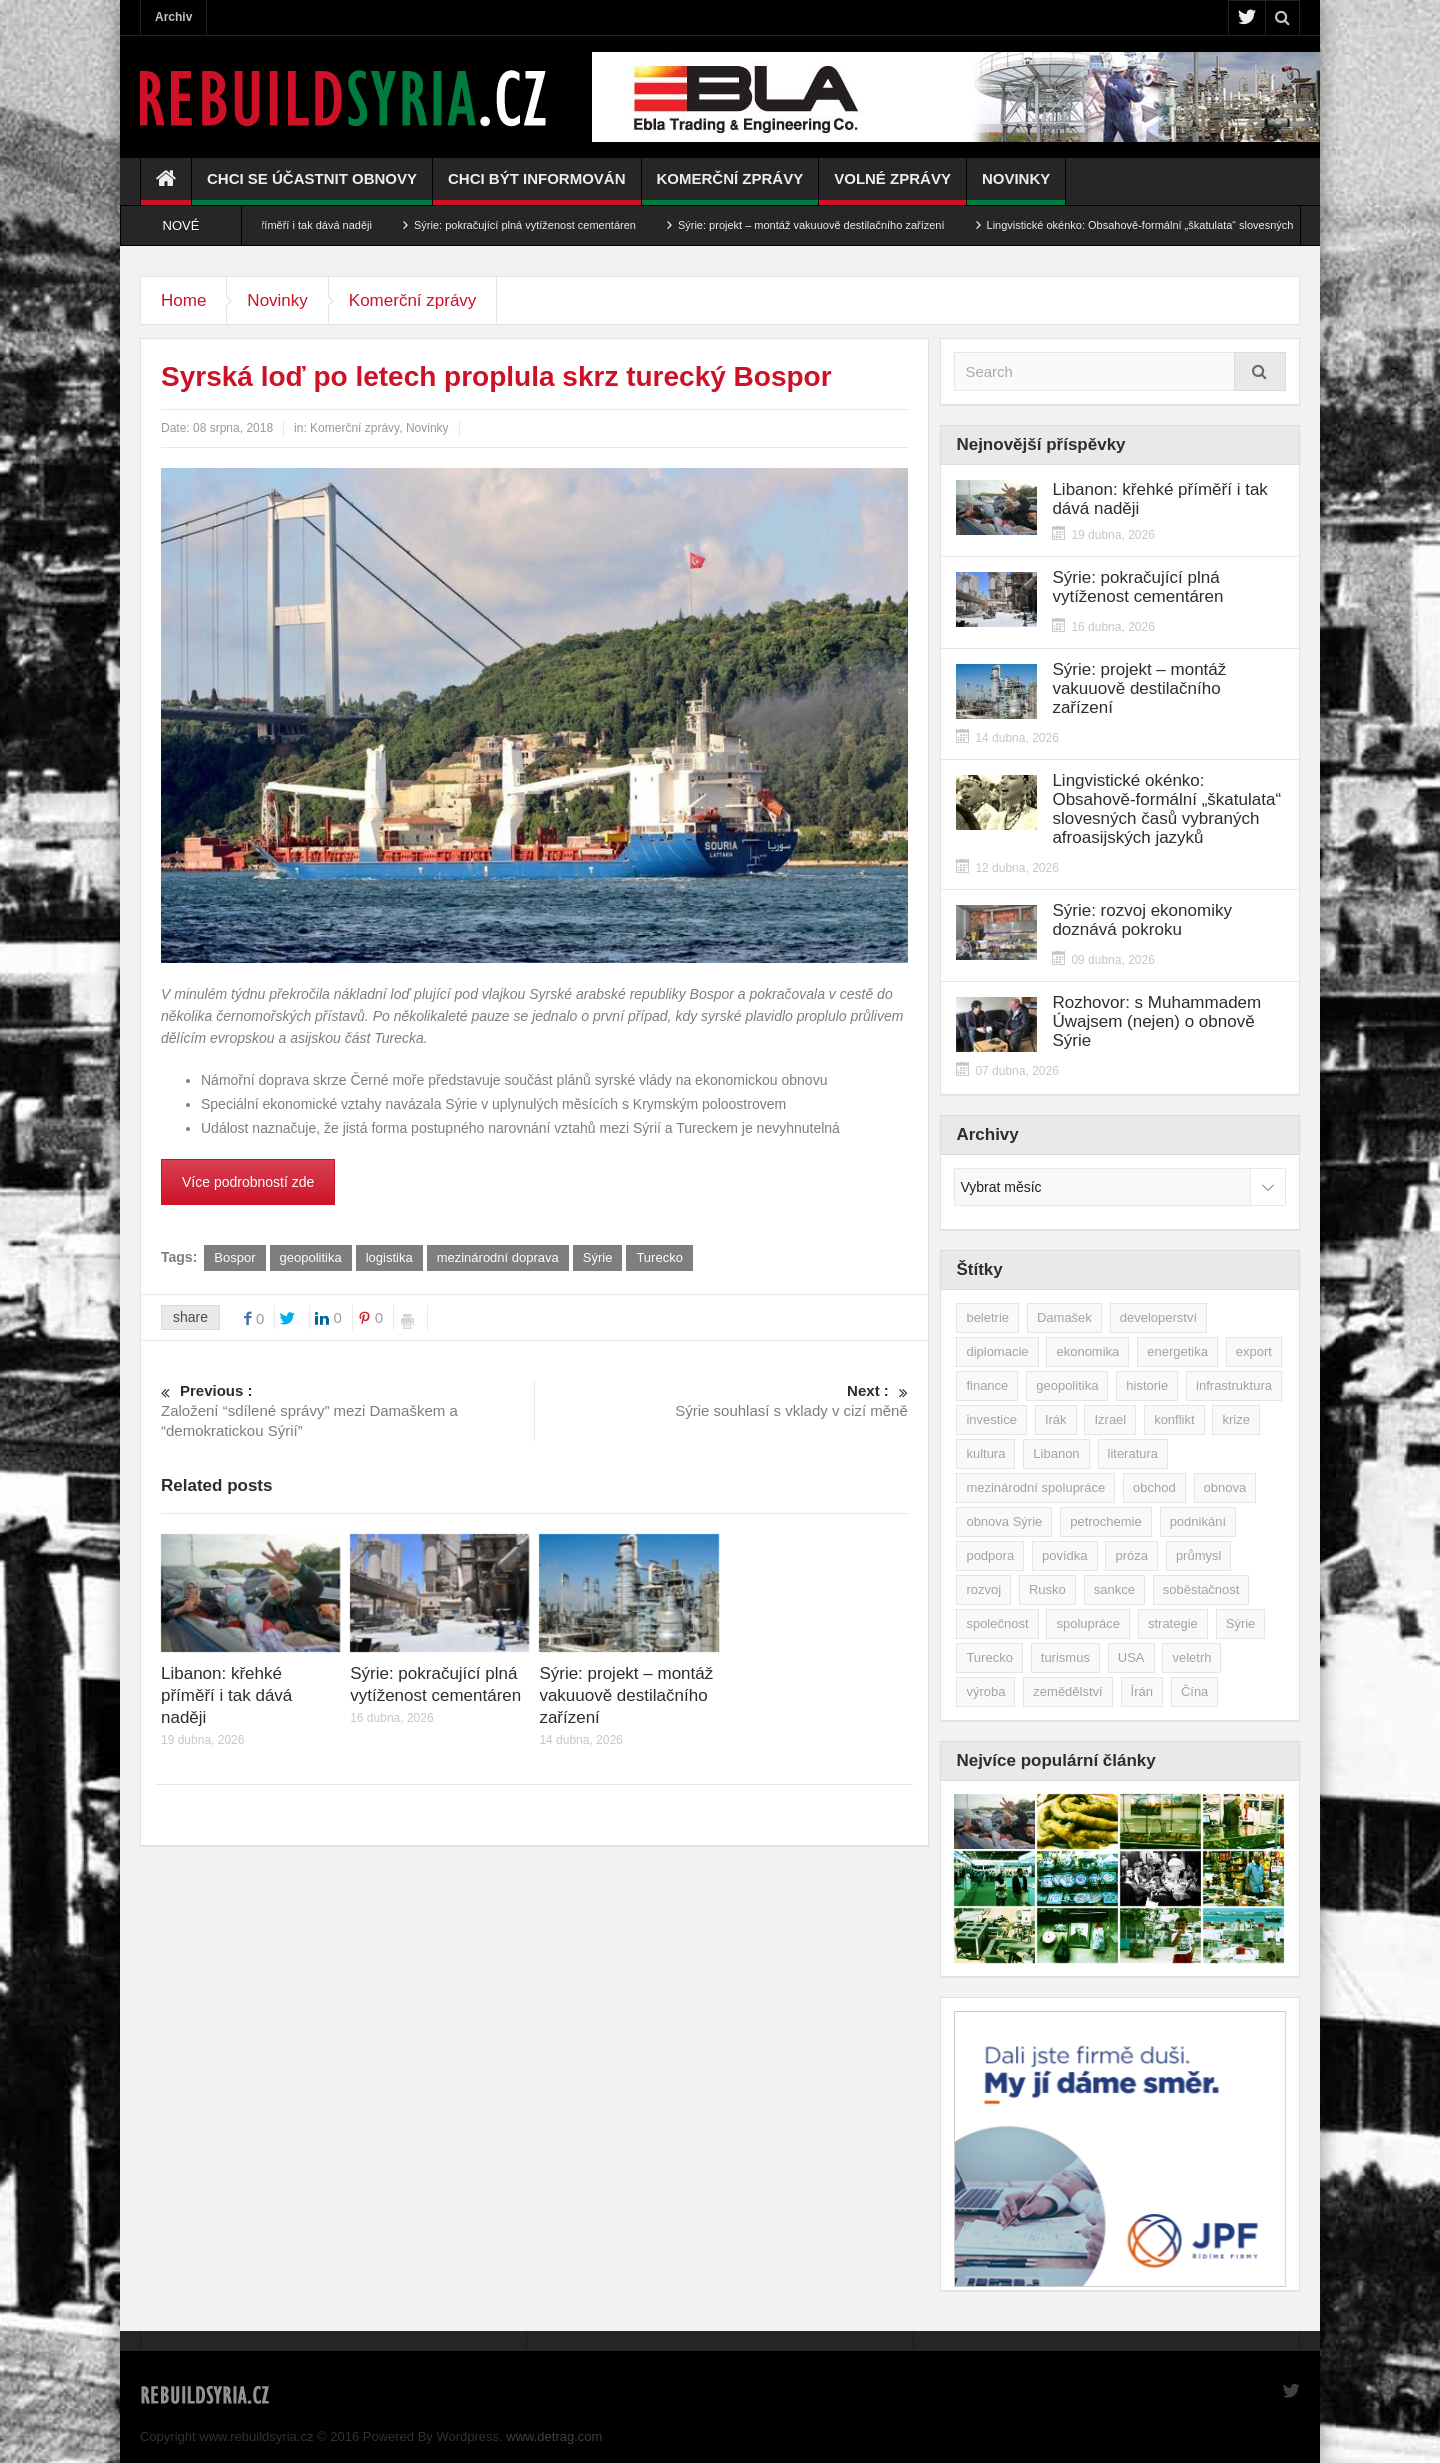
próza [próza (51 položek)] (1131, 1555)
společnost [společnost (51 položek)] (997, 1623)
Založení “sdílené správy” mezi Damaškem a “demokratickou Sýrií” (347, 1410)
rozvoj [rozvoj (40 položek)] (983, 1589)
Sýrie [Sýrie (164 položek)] (1241, 1623)
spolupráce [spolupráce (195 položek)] (1088, 1623)
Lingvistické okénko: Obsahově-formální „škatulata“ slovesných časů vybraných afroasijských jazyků (1166, 809)
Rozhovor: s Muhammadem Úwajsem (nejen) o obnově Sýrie (1156, 1021)
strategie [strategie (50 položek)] (1173, 1623)
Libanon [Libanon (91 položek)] (1056, 1453)
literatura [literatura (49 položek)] (1133, 1453)
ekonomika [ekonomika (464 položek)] (1087, 1351)
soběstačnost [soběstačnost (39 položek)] (1201, 1589)
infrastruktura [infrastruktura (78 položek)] (1234, 1385)
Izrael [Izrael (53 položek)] (1110, 1419)
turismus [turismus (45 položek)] (1065, 1657)
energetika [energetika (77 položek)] (1177, 1351)
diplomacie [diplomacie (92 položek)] (997, 1351)
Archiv (173, 17)
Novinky (1016, 187)
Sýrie (598, 1257)
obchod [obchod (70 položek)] (1154, 1487)
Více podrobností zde (248, 1182)
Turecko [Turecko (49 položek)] (989, 1657)
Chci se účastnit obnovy (312, 187)
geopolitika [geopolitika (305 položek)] (1067, 1385)
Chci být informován (537, 187)
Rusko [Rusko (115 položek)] (1047, 1589)
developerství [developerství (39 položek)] (1158, 1317)
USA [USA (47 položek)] (1131, 1657)
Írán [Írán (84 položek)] (1142, 1691)
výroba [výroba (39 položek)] (985, 1691)
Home (183, 300)
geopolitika (311, 1257)
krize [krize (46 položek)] (1235, 1419)
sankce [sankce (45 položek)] (1114, 1589)
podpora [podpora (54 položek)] (990, 1555)
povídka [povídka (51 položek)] (1065, 1555)
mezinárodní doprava (498, 1257)
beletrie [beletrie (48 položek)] (987, 1317)
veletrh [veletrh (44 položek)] (1191, 1657)
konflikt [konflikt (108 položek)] (1174, 1419)
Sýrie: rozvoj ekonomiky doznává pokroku (1142, 920)
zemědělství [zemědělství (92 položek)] (1067, 1691)
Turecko (659, 1257)
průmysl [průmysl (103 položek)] (1199, 1555)
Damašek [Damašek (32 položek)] (1064, 1317)
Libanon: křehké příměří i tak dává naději (298, 225)
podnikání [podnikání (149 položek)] (1198, 1521)
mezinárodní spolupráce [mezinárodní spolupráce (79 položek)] (1035, 1487)
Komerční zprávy (730, 187)
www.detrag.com (554, 2436)
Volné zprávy (892, 187)
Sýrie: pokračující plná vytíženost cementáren (551, 225)
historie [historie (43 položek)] (1147, 1385)
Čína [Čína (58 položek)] (1194, 1691)
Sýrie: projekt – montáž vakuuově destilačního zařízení (836, 225)
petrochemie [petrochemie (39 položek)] (1106, 1521)
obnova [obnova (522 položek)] (1225, 1487)
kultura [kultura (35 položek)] (985, 1453)
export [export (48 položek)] (1254, 1351)
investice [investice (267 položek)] (991, 1419)
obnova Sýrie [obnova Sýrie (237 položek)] (1004, 1521)
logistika (389, 1257)
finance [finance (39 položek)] (987, 1385)
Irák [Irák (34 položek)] (1056, 1419)
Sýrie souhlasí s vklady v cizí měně (721, 1400)
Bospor (234, 1257)
